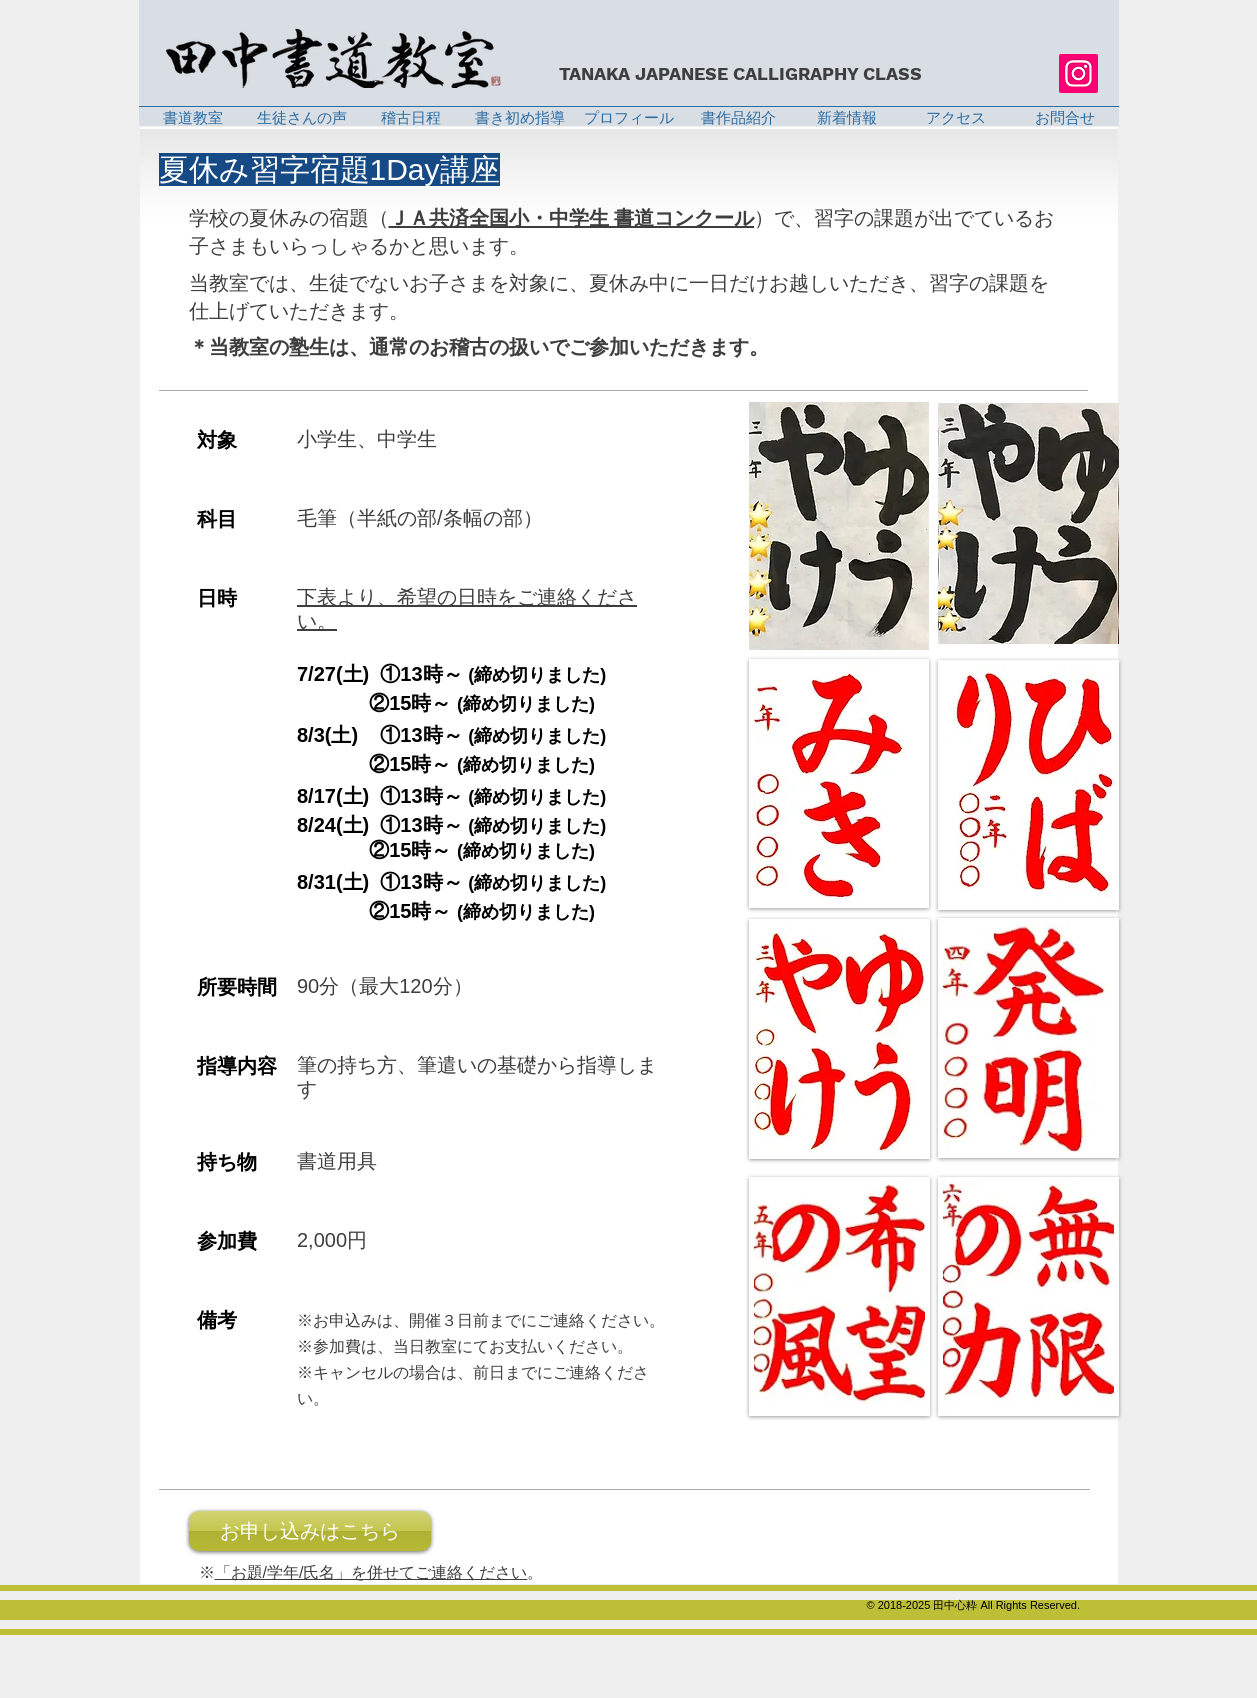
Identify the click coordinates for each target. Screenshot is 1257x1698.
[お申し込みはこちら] (310, 1531)
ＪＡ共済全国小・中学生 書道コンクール (572, 218)
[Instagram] (1078, 73)
